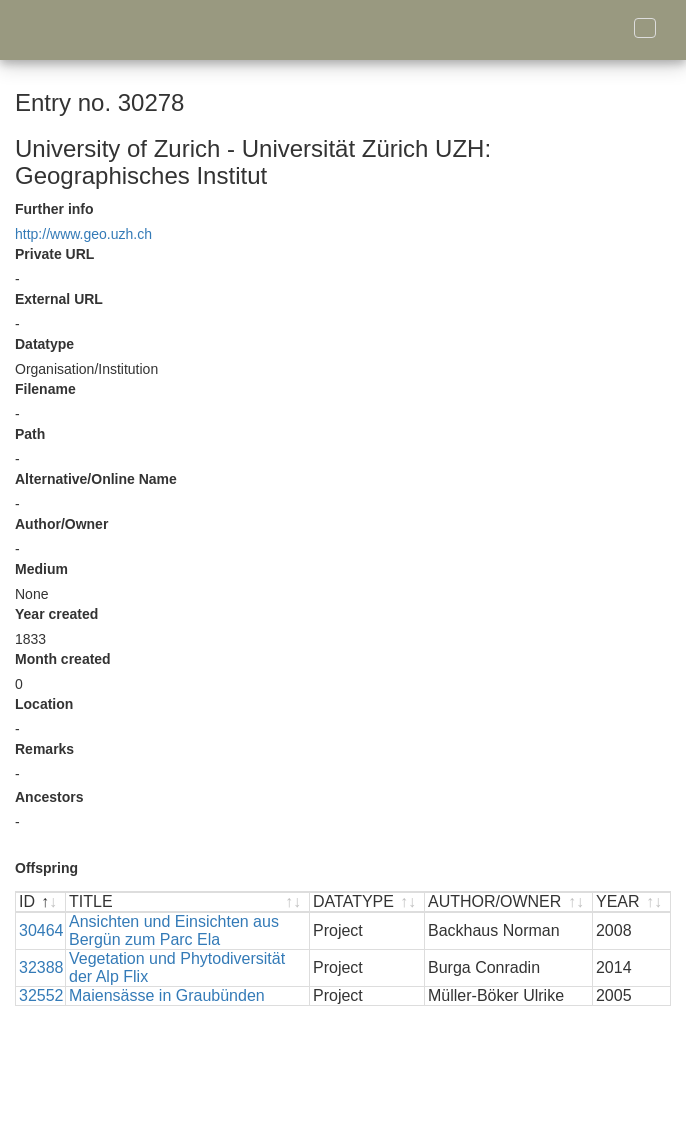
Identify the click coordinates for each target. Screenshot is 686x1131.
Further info (54, 209)
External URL (59, 299)
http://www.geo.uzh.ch (83, 234)
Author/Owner (61, 524)
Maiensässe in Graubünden (167, 995)
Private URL (54, 254)
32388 (41, 967)
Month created (63, 659)
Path (30, 434)
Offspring (46, 868)
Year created (56, 614)
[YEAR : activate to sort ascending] (631, 902)
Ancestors (49, 797)
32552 (41, 995)
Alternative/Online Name (96, 479)
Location (44, 704)
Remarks (44, 749)
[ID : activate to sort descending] (41, 902)
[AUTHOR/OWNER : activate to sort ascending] (509, 902)
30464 (41, 930)
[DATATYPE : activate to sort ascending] (367, 902)
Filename (45, 389)
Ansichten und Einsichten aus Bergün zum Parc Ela (174, 930)
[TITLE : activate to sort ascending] (188, 902)
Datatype (44, 344)
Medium (41, 569)
